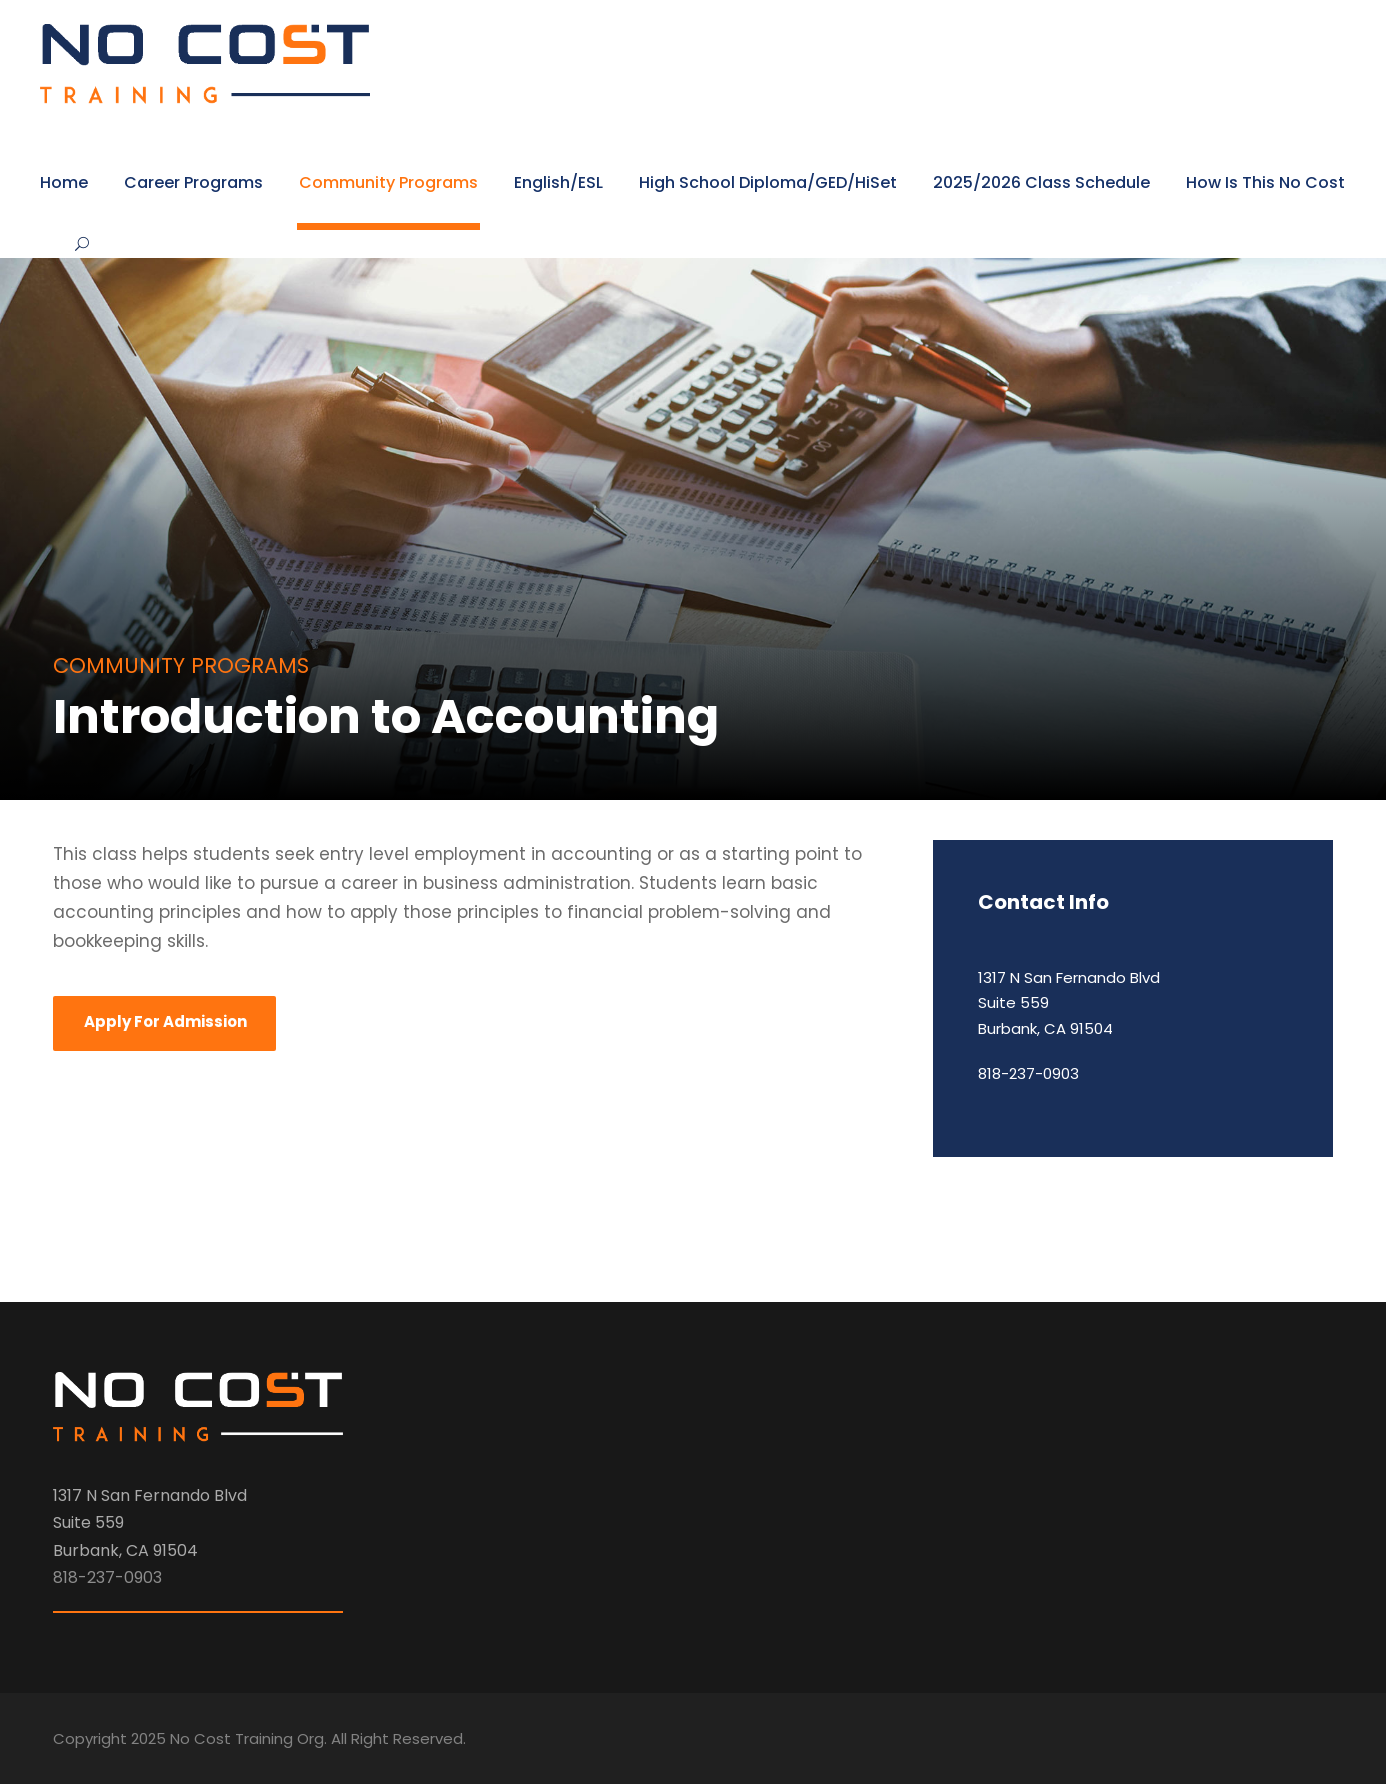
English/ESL (558, 182)
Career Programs (193, 182)
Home (64, 182)
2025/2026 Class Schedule (1041, 182)
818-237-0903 (1028, 1073)
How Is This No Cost (1265, 182)
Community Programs (388, 182)
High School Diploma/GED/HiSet (768, 182)
